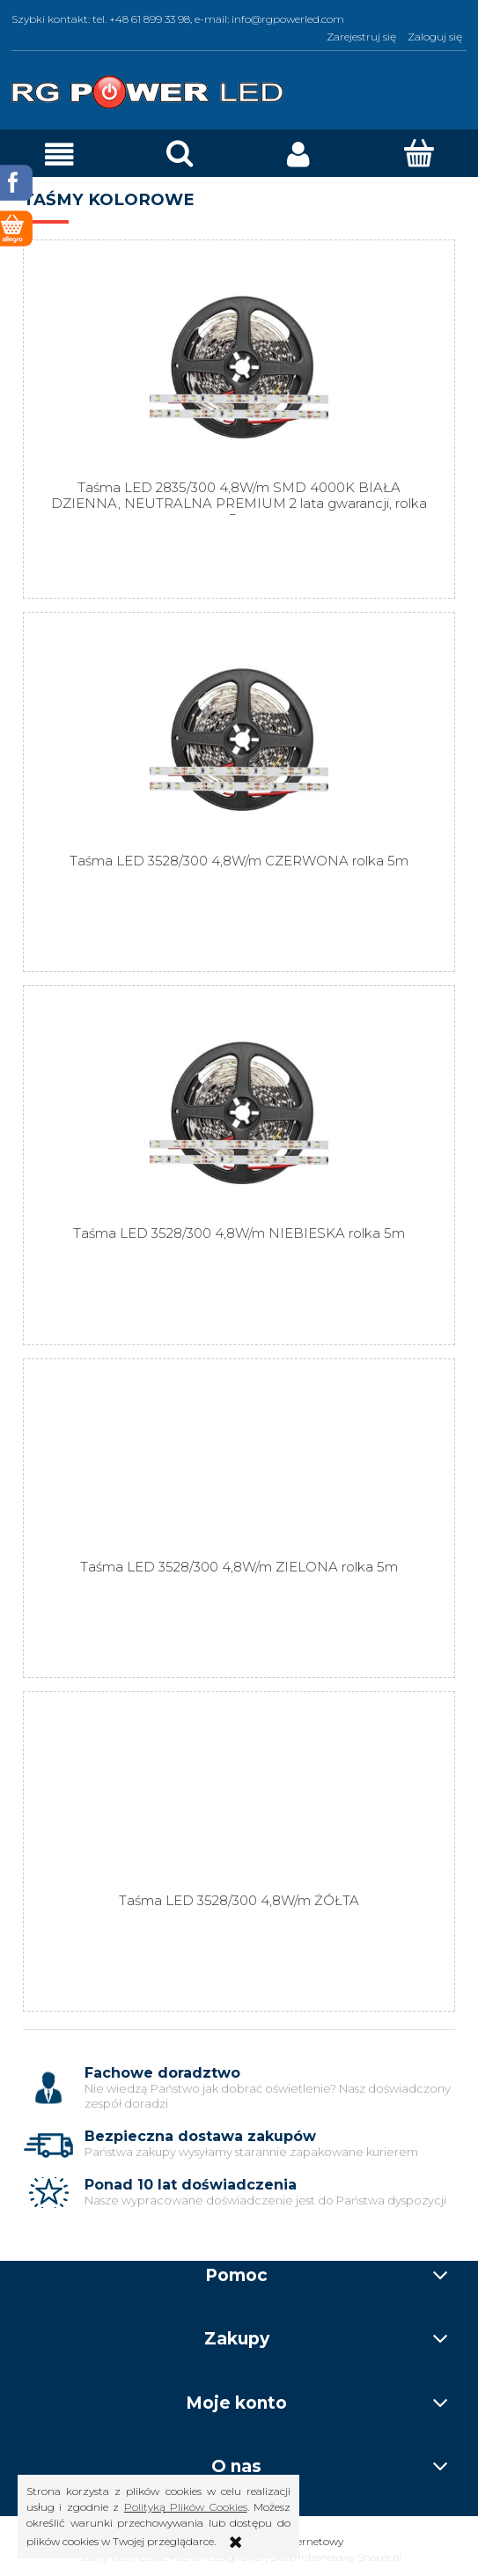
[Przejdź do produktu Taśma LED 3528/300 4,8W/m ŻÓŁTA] (239, 1799)
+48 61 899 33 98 (149, 19)
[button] (60, 154)
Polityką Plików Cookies (185, 2506)
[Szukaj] (179, 153)
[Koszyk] (418, 153)
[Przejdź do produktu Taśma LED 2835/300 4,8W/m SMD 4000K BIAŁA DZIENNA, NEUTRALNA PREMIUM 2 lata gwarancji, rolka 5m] (239, 367)
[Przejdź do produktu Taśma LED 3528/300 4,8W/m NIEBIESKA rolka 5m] (239, 1113)
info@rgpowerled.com (288, 19)
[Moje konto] (299, 154)
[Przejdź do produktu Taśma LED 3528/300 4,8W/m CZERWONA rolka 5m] (239, 740)
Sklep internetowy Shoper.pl (335, 2557)
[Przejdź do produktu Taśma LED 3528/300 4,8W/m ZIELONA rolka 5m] (239, 1467)
